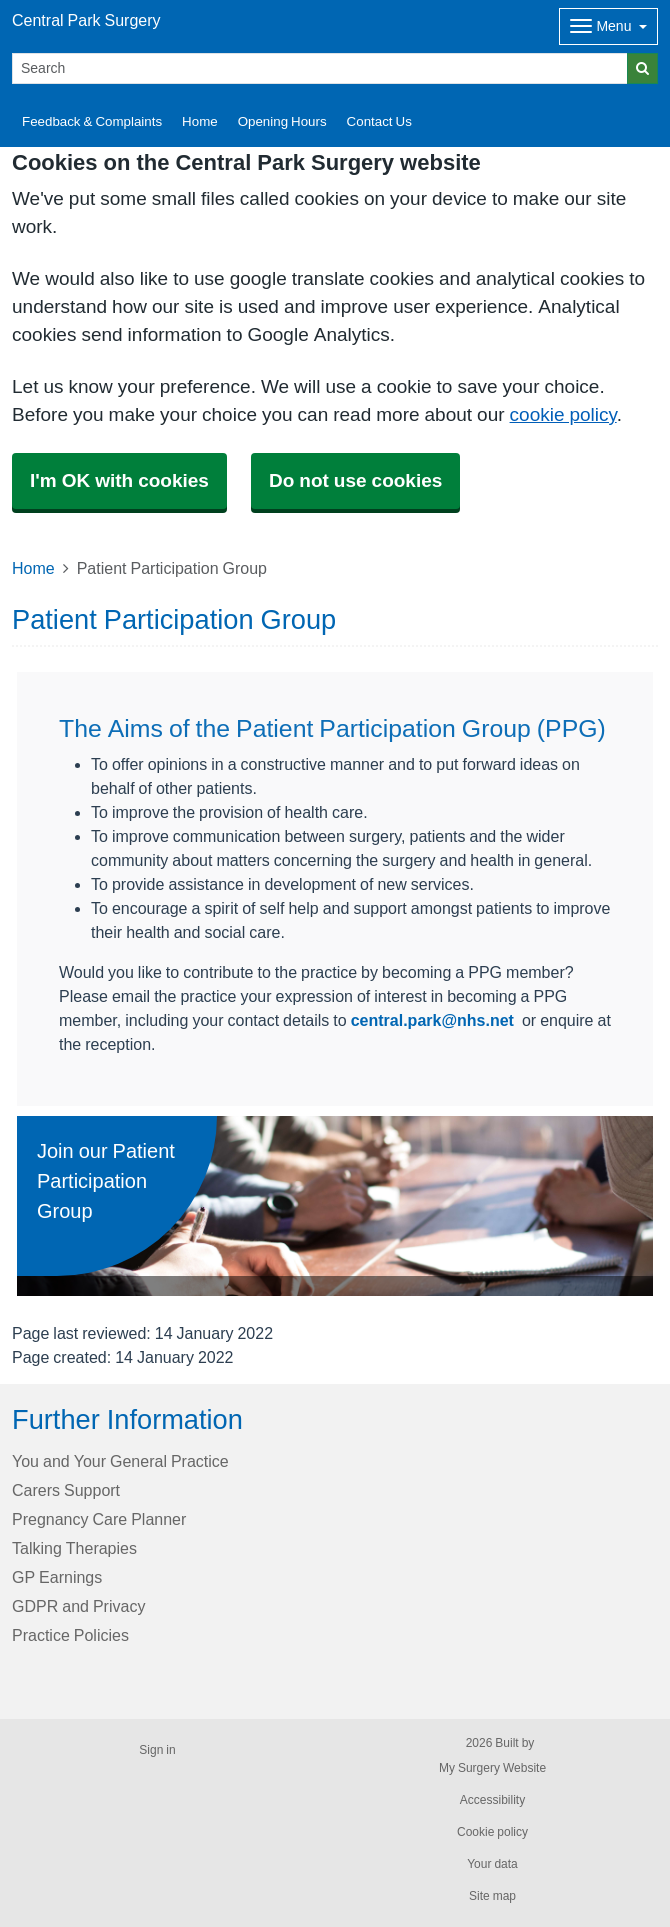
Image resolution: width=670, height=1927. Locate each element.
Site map (492, 1896)
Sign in (157, 1750)
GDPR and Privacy (78, 1606)
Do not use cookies (355, 480)
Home (200, 121)
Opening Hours (282, 121)
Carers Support (66, 1490)
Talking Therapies (74, 1548)
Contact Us (379, 121)
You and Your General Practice (120, 1461)
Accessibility (492, 1800)
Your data (492, 1864)
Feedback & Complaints (92, 121)
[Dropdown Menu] (608, 26)
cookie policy (563, 414)
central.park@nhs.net (432, 1020)
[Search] (320, 68)
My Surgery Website (492, 1768)
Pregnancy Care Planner (99, 1519)
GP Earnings (57, 1577)
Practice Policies (70, 1635)
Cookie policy (492, 1832)
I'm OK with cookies (119, 480)
